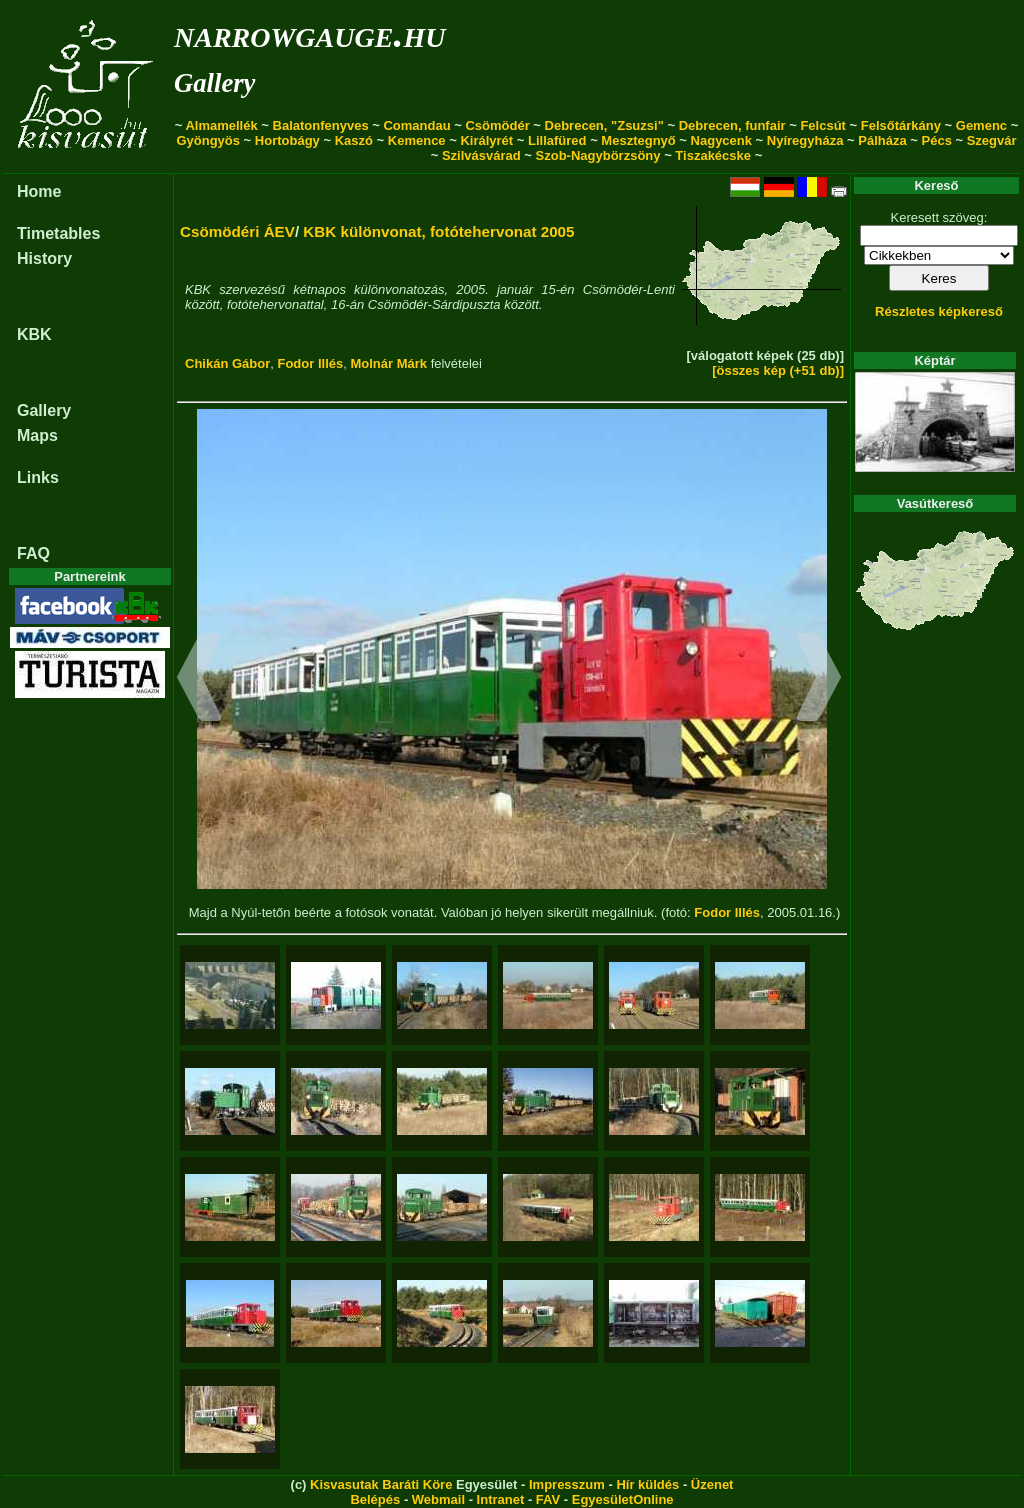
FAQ (33, 553)
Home (39, 191)
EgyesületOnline (623, 1499)
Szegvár (992, 140)
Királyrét (486, 140)
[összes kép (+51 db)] (778, 370)
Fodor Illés (310, 363)
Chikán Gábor (227, 363)
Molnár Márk (388, 363)
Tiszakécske (713, 155)
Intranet (501, 1499)
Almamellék (221, 125)
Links (38, 477)
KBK (34, 334)
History (44, 258)
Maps (37, 435)
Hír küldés (647, 1484)
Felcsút (823, 125)
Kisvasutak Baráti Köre (381, 1484)
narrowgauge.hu (309, 33)
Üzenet (712, 1484)
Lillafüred (557, 140)
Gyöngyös (208, 140)
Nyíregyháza (805, 140)
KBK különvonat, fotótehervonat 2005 (438, 231)
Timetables (58, 233)
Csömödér (497, 125)
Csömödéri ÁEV (237, 231)
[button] (199, 680)
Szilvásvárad (481, 155)
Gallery (214, 83)
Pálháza (882, 140)
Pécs (937, 140)
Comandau (416, 125)
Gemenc (981, 125)
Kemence (417, 140)
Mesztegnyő (638, 140)
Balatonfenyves (321, 125)
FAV (548, 1499)
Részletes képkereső (939, 311)
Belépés (375, 1499)
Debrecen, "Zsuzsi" (604, 125)
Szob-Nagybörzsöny (598, 155)
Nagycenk (721, 140)
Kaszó (354, 140)
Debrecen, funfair (732, 125)
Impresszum (567, 1484)
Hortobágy (287, 140)
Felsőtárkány (901, 125)
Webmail (438, 1499)
